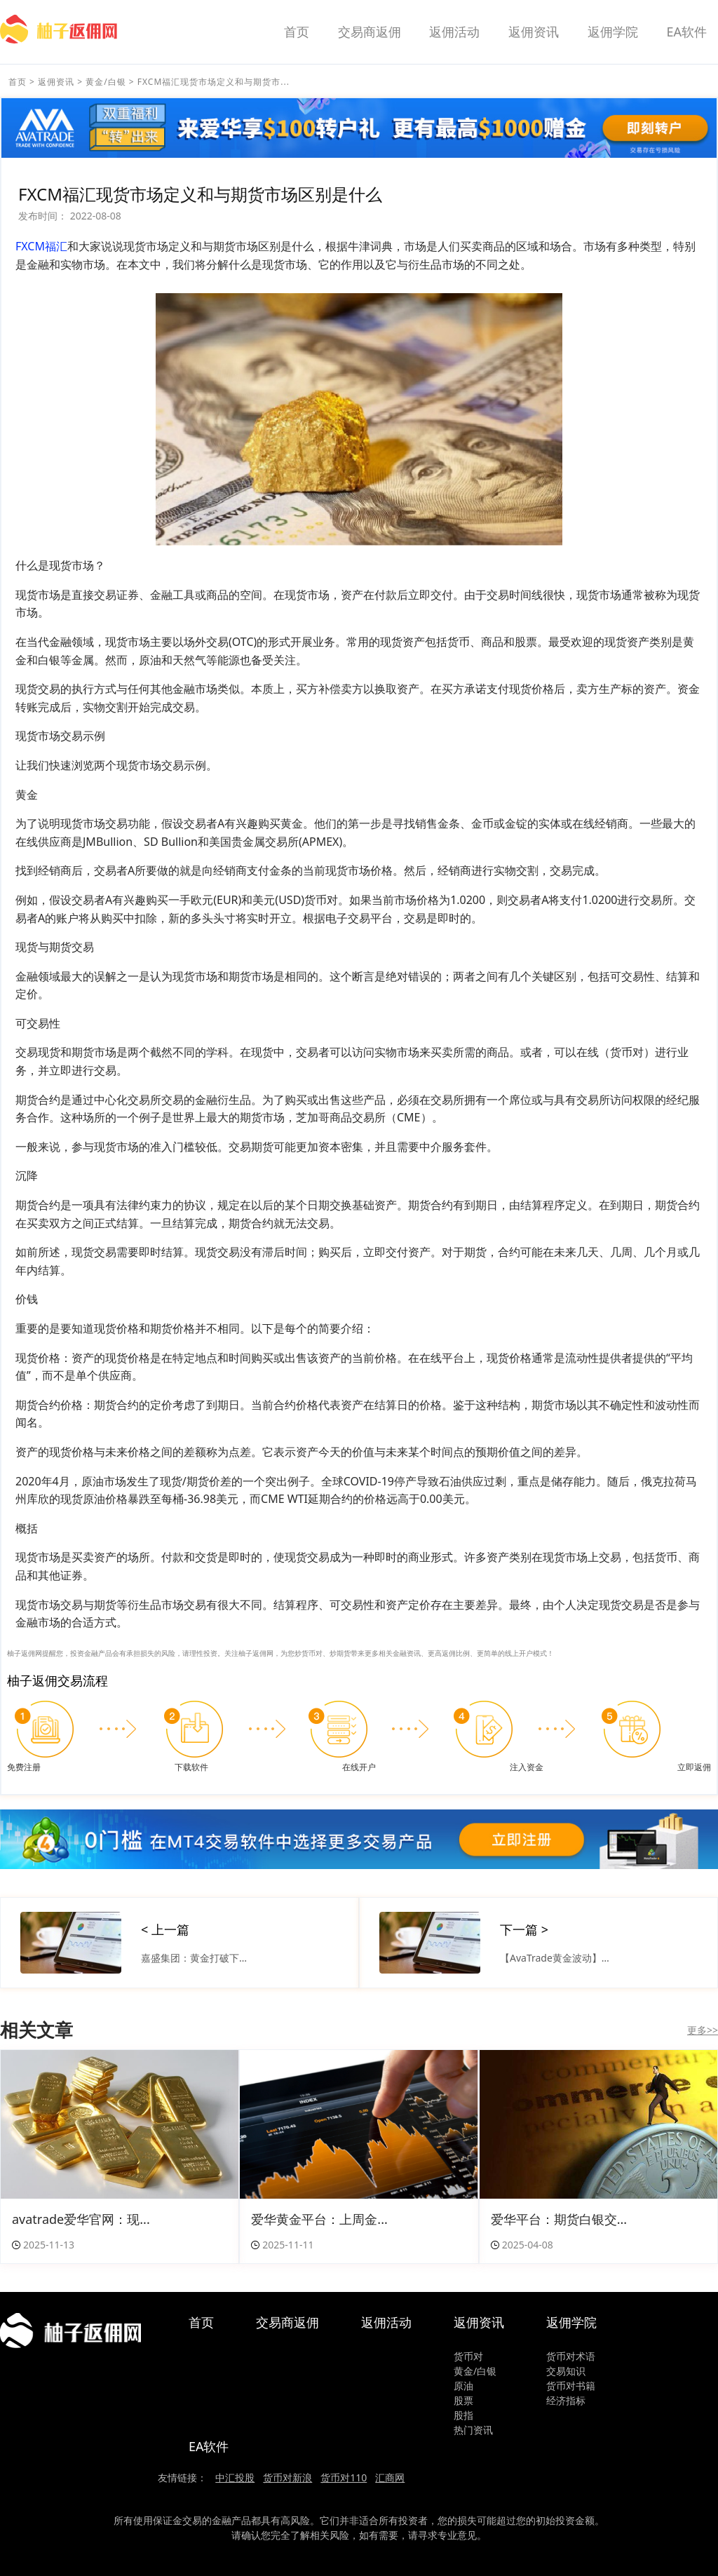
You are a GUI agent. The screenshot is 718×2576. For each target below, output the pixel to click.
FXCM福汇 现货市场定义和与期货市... (213, 82)
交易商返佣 (369, 31)
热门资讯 (473, 2429)
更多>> (702, 2030)
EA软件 (686, 31)
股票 (463, 2400)
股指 (463, 2415)
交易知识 (565, 2371)
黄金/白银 (106, 82)
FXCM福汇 (41, 246)
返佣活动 (454, 31)
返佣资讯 (533, 31)
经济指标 (565, 2400)
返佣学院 (613, 31)
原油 (463, 2385)
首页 (296, 31)
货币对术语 (570, 2356)
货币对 (468, 2356)
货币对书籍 (570, 2385)
